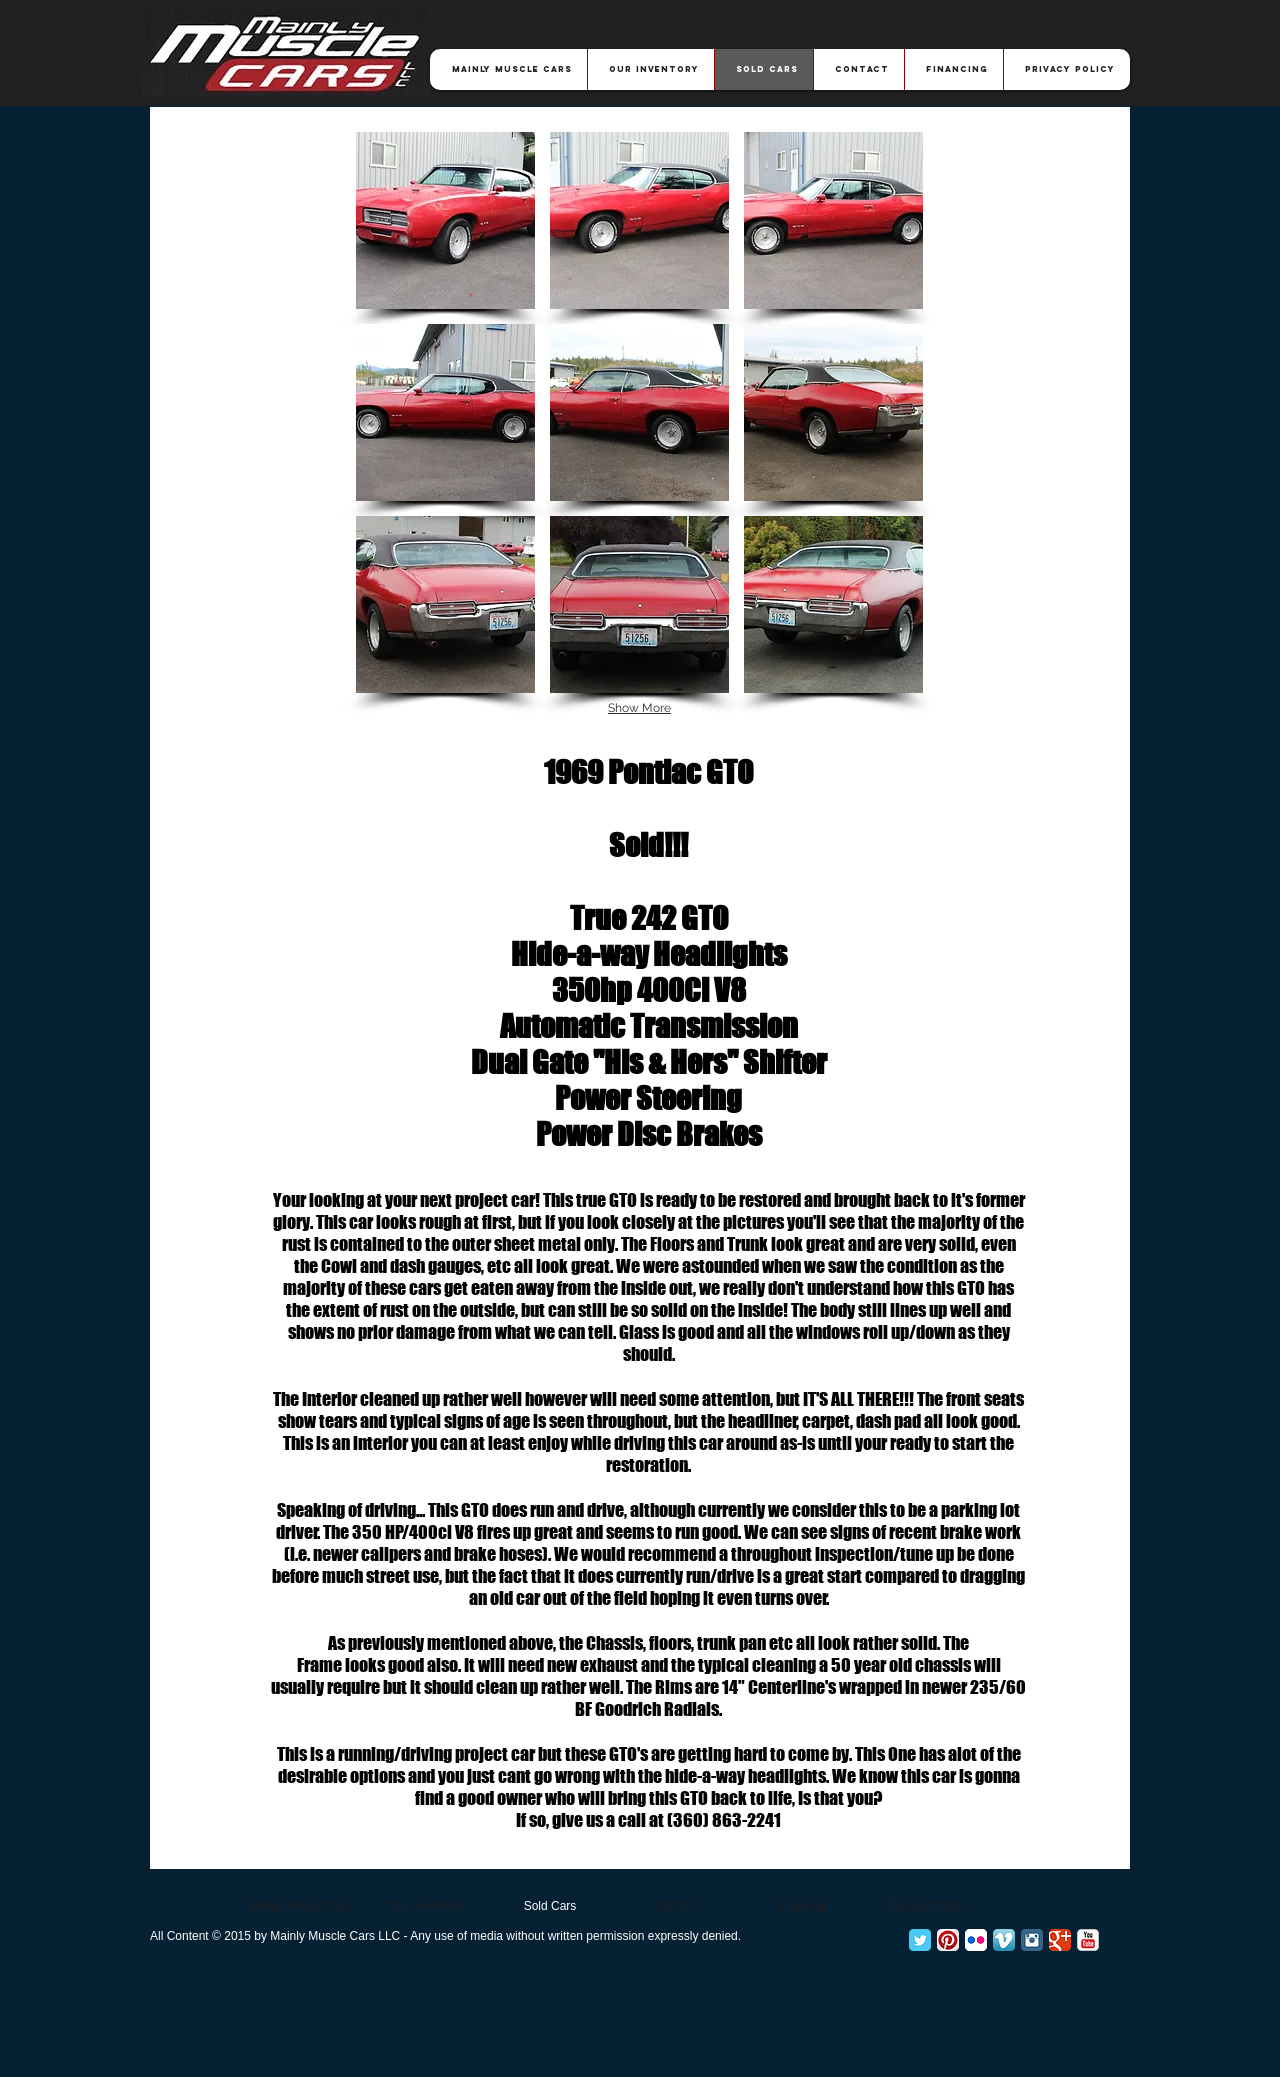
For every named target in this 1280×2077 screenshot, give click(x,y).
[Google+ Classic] (1060, 1940)
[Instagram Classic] (1032, 1940)
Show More (639, 708)
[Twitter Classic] (920, 1940)
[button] (445, 220)
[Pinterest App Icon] (948, 1940)
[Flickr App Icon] (976, 1940)
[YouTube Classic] (1088, 1940)
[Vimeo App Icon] (1004, 1940)
